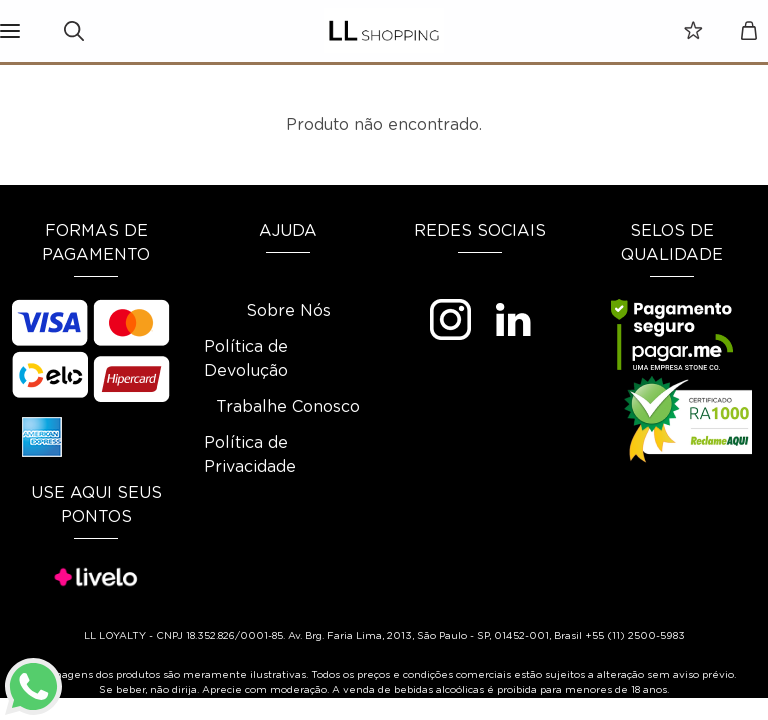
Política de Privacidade (250, 455)
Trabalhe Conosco (288, 407)
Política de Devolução (246, 359)
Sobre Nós (288, 311)
